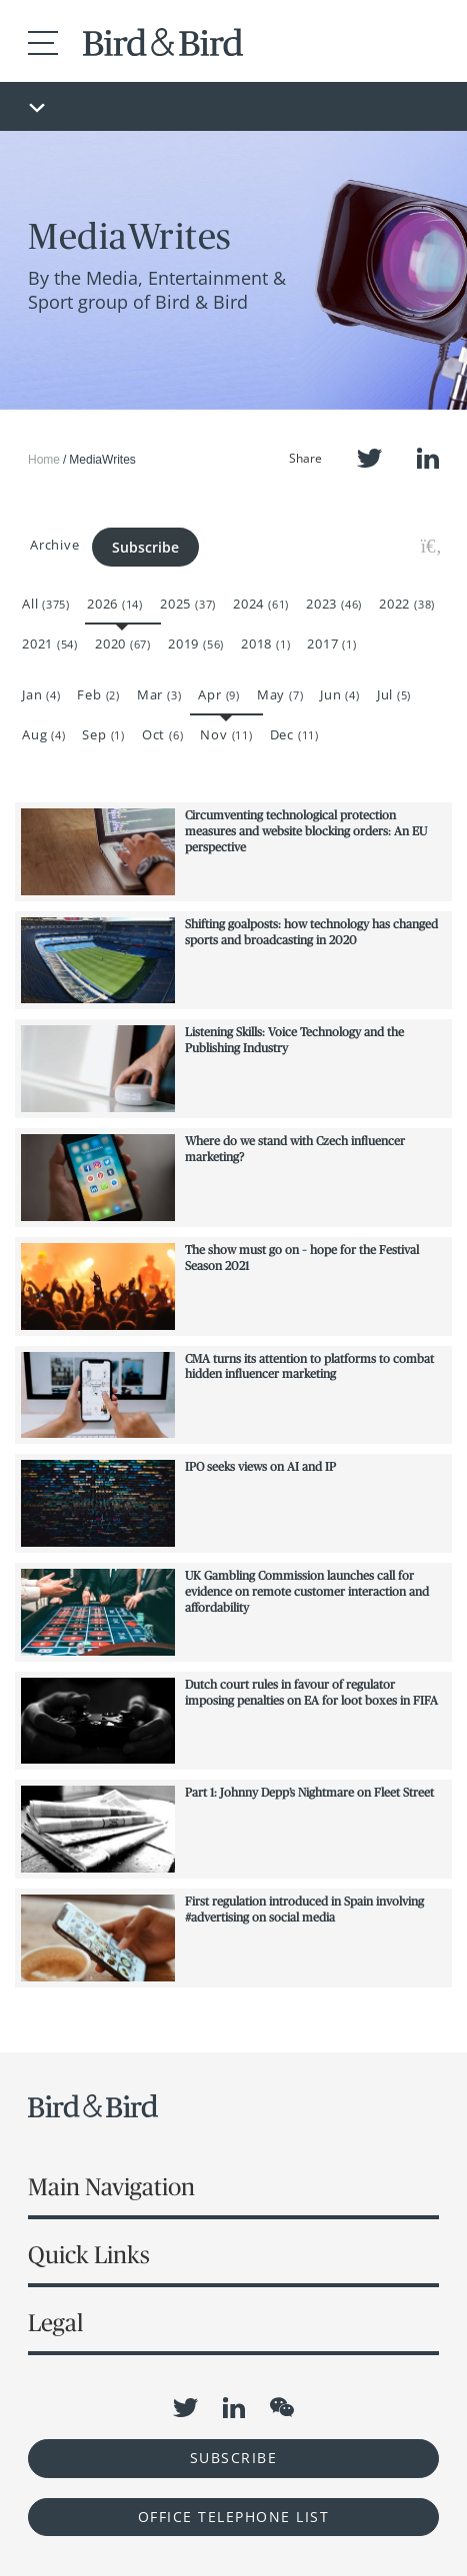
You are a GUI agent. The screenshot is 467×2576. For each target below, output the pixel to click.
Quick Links (89, 2254)
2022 (407, 604)
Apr (218, 694)
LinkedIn (428, 458)
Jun (339, 694)
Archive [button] (54, 545)
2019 (196, 643)
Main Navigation (111, 2186)
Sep (103, 734)
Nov (226, 734)
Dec (294, 734)
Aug (43, 734)
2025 (188, 604)
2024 (261, 604)
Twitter (369, 458)
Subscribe (145, 547)
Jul (394, 694)
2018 (265, 643)
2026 (115, 604)
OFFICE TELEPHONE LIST (234, 2516)
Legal (55, 2322)
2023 (334, 604)
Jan (41, 694)
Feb (98, 694)
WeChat (282, 2407)
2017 (331, 643)
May (280, 694)
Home (44, 460)
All (46, 604)
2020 (123, 643)
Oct (162, 734)
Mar (159, 694)
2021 (50, 643)
